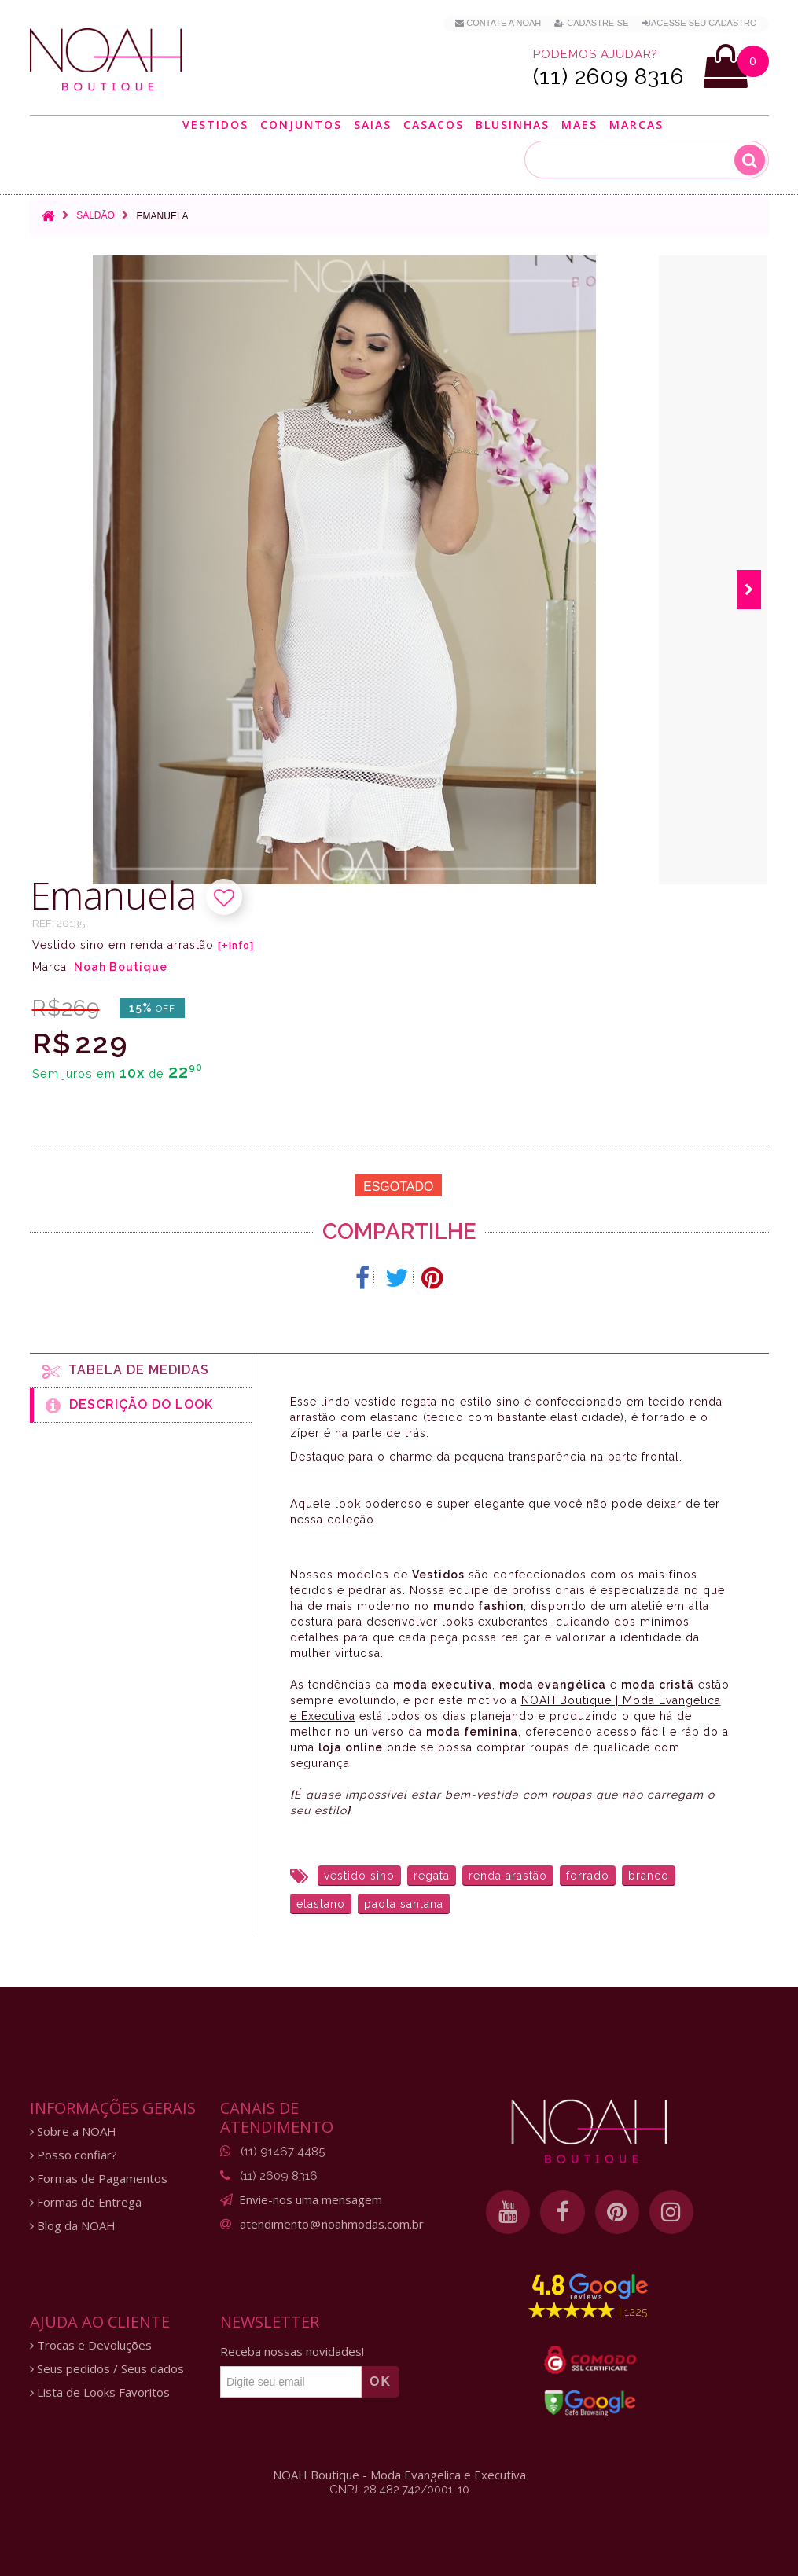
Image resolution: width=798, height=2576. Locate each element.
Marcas (636, 124)
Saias (373, 124)
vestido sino (359, 1875)
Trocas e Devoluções (91, 2345)
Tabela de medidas (125, 1371)
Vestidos (215, 124)
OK (381, 2381)
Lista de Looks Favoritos (100, 2392)
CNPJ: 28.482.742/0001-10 (399, 2489)
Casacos (433, 124)
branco (648, 1875)
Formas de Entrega (86, 2202)
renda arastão (508, 1875)
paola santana (403, 1904)
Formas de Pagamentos (98, 2178)
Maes (579, 124)
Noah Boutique (120, 967)
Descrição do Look (129, 1405)
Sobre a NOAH (73, 2131)
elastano (320, 1904)
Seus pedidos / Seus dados (107, 2368)
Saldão (95, 215)
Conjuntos (301, 124)
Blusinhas (513, 124)
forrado (587, 1875)
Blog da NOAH (73, 2225)
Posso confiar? (73, 2155)
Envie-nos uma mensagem (310, 2199)
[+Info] (236, 945)
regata (432, 1875)
